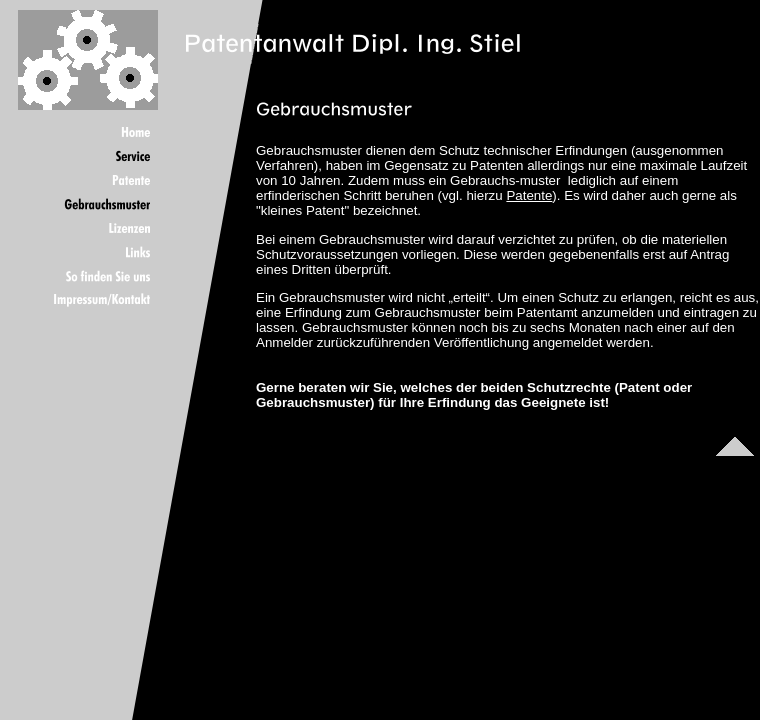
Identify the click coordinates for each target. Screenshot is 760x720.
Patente (529, 195)
